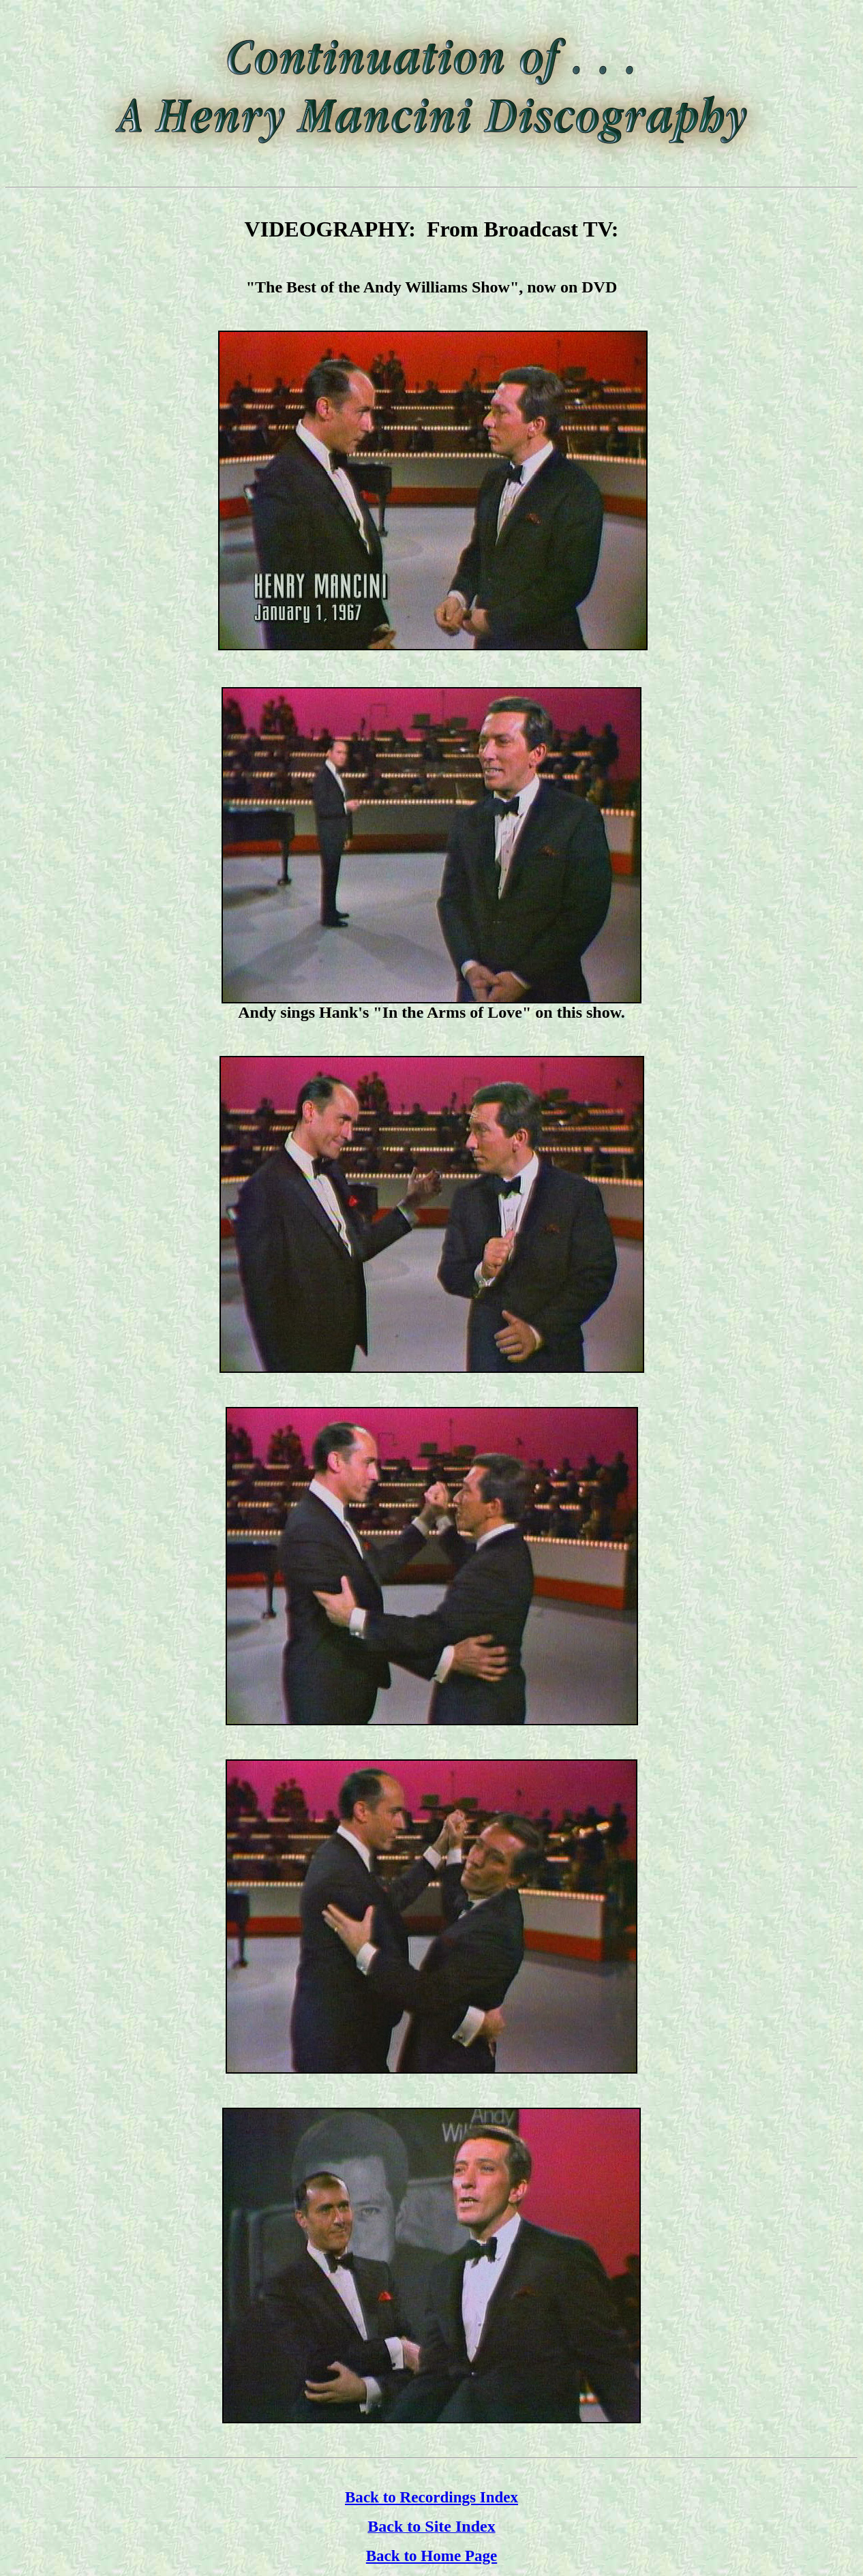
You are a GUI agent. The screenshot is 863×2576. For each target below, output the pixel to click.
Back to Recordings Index (431, 2497)
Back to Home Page (432, 2555)
